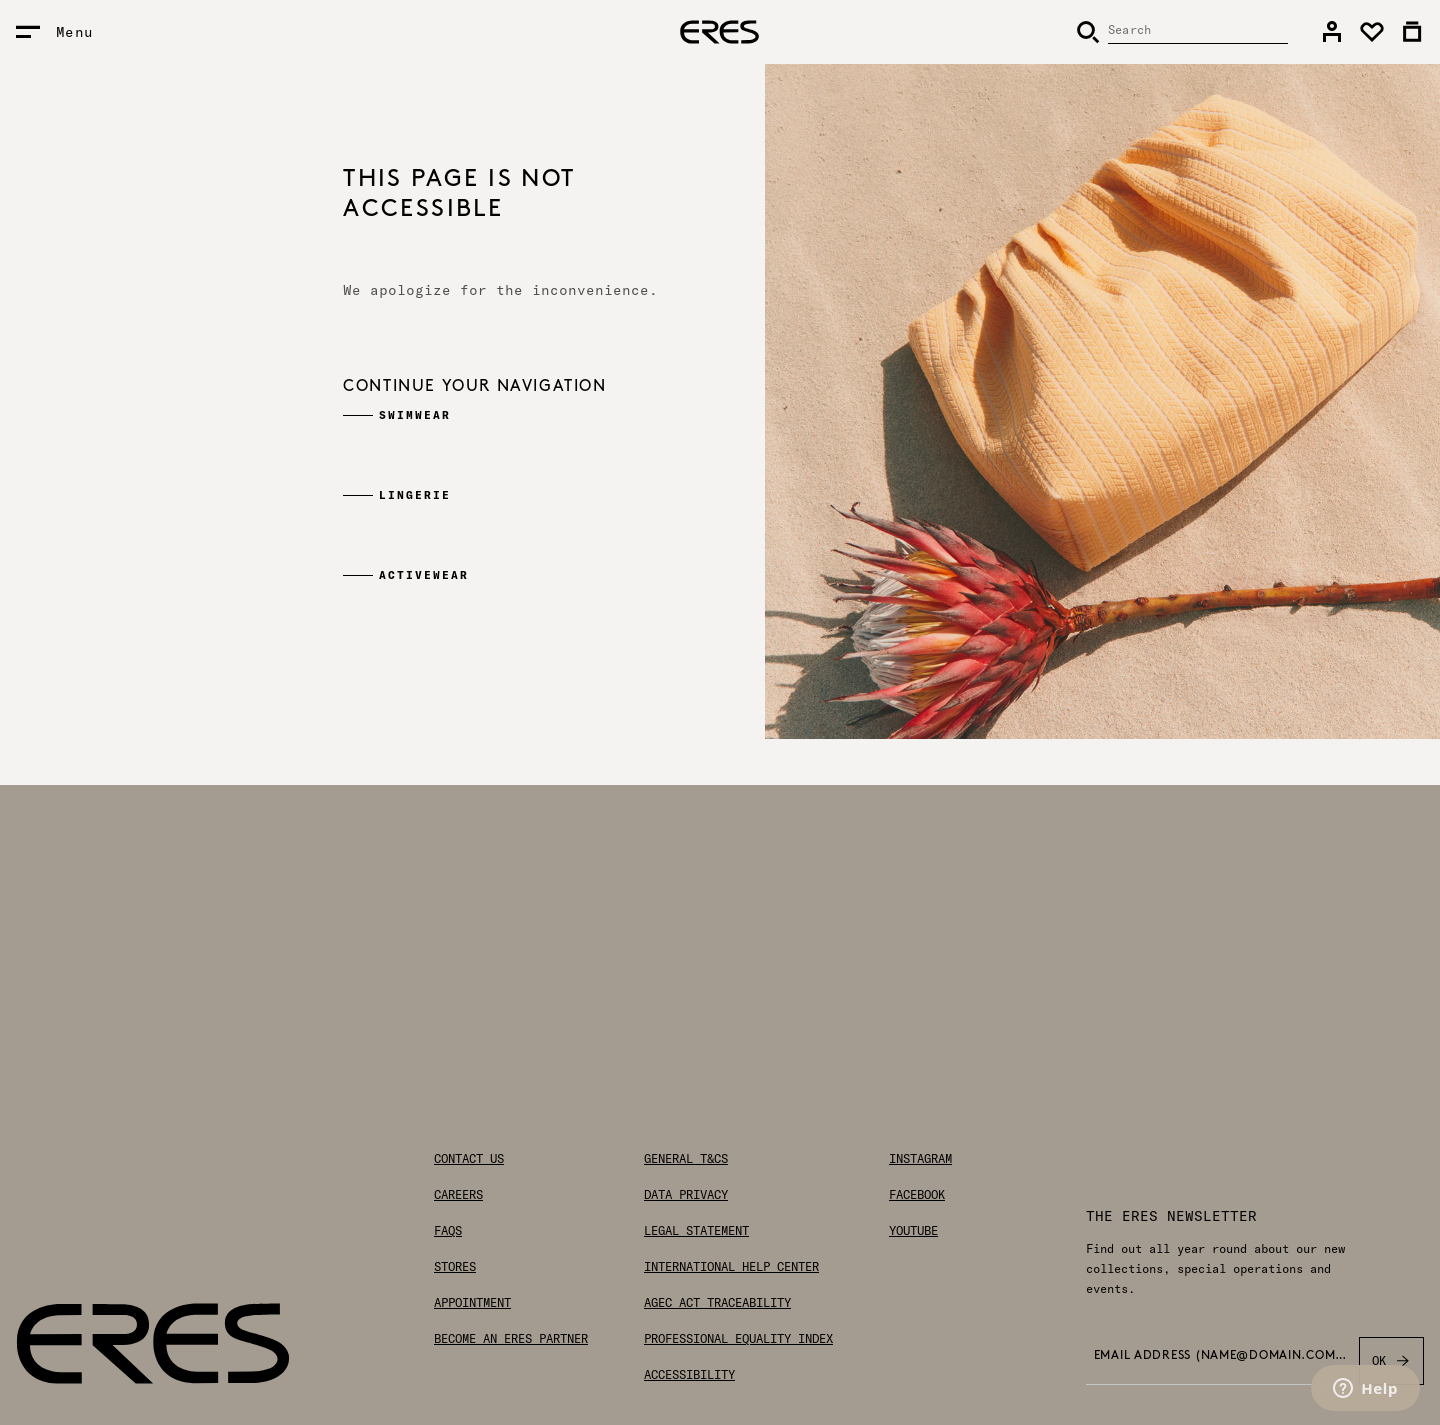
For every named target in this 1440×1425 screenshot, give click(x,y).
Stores (455, 1267)
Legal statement (696, 1231)
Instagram (920, 1159)
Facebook (917, 1195)
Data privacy (686, 1195)
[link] (1332, 32)
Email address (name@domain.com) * (1220, 1356)
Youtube (913, 1231)
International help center (731, 1267)
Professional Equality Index (738, 1339)
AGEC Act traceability (717, 1303)
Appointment (472, 1303)
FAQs (448, 1231)
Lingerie (415, 495)
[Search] (1182, 32)
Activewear (424, 575)
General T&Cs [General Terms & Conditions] (686, 1159)
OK (1391, 1361)
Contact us (469, 1159)
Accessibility (689, 1375)
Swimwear (415, 415)
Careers (458, 1195)
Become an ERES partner (511, 1339)
